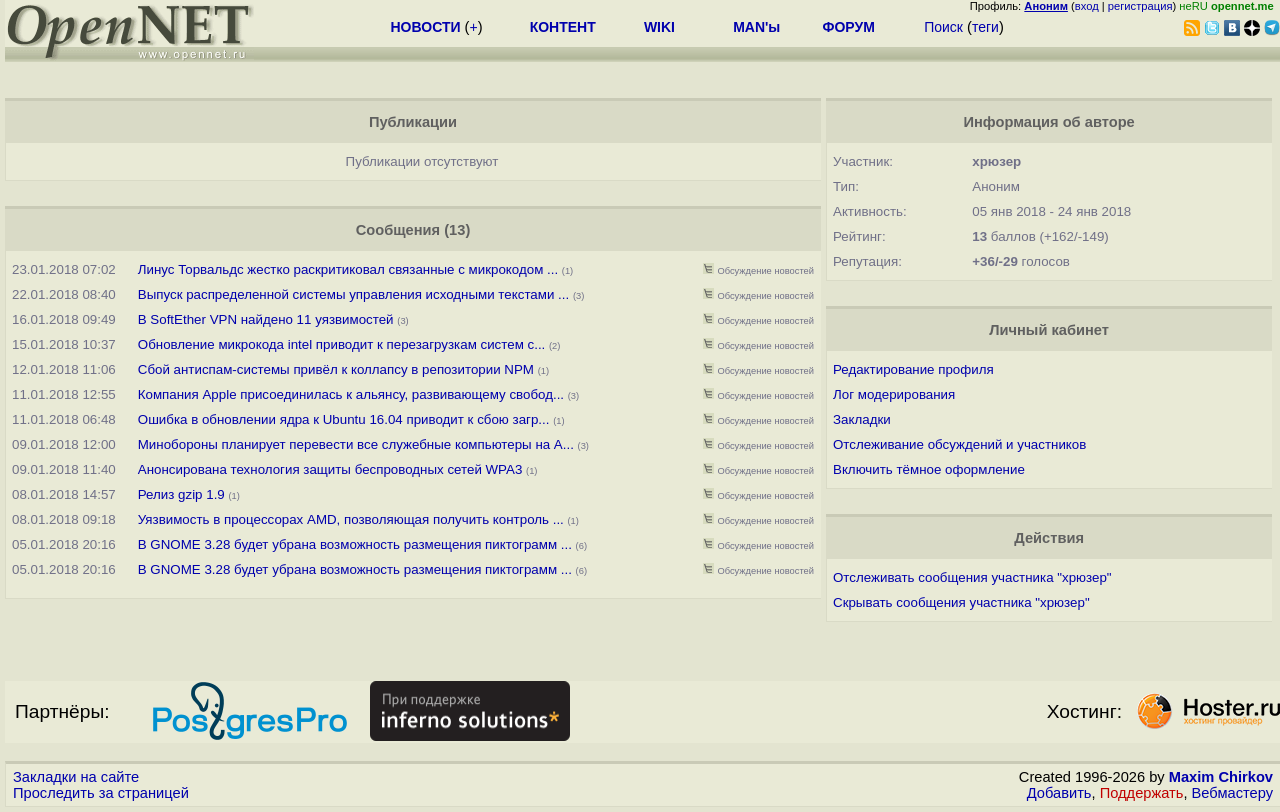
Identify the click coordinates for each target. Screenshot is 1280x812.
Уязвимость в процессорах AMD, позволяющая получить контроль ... (351, 519)
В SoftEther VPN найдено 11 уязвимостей (266, 319)
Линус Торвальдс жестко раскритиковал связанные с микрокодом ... (348, 269)
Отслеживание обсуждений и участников (959, 444)
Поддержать (1142, 793)
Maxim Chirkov (1221, 777)
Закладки (862, 419)
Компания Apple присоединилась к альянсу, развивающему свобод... (351, 394)
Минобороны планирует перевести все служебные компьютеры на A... (356, 444)
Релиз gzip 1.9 (181, 494)
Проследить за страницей (101, 793)
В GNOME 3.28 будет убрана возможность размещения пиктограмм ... (355, 544)
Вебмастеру (1232, 793)
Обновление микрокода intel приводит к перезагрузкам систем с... (342, 344)
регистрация (1140, 6)
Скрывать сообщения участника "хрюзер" (961, 602)
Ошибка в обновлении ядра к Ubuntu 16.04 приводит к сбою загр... (344, 419)
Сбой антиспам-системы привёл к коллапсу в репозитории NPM (336, 369)
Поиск (943, 27)
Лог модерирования (894, 394)
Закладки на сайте (76, 777)
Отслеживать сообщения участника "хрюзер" (972, 577)
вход (1087, 6)
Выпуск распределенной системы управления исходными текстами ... (353, 294)
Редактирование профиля (913, 369)
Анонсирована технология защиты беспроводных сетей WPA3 (330, 469)
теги (985, 27)
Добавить (1059, 793)
